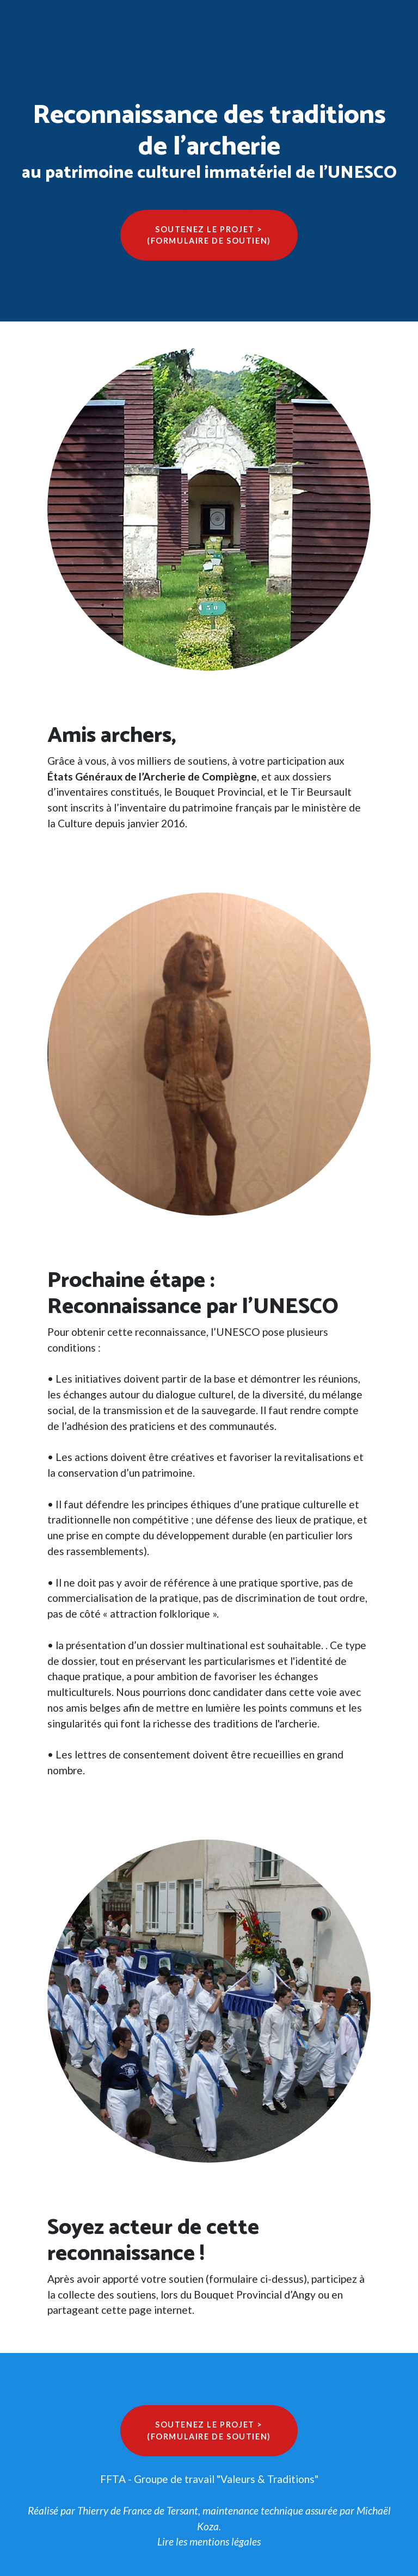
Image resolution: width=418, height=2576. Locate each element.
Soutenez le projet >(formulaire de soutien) (209, 235)
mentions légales (225, 2541)
